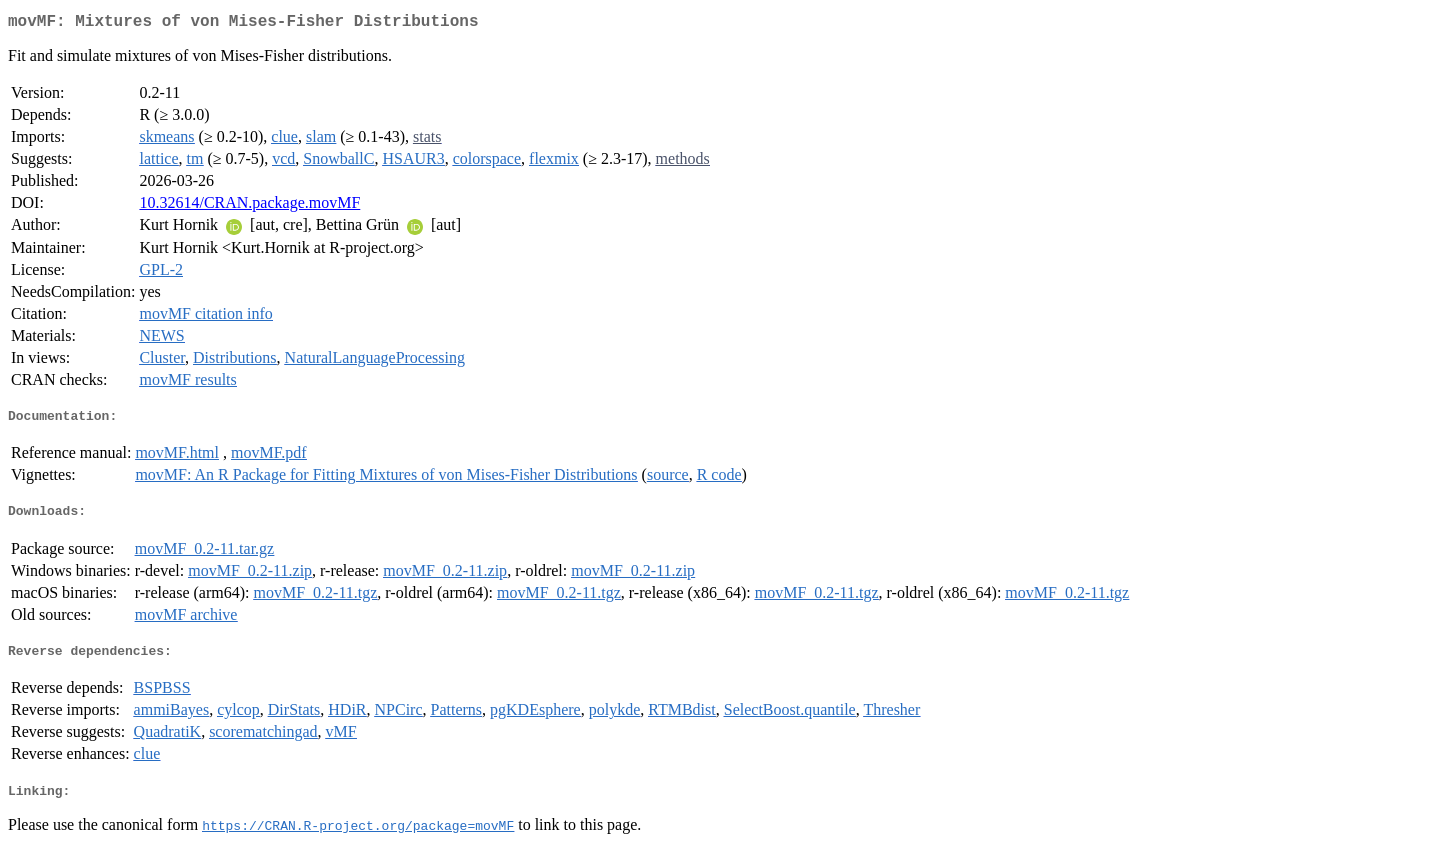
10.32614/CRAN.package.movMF (249, 206)
